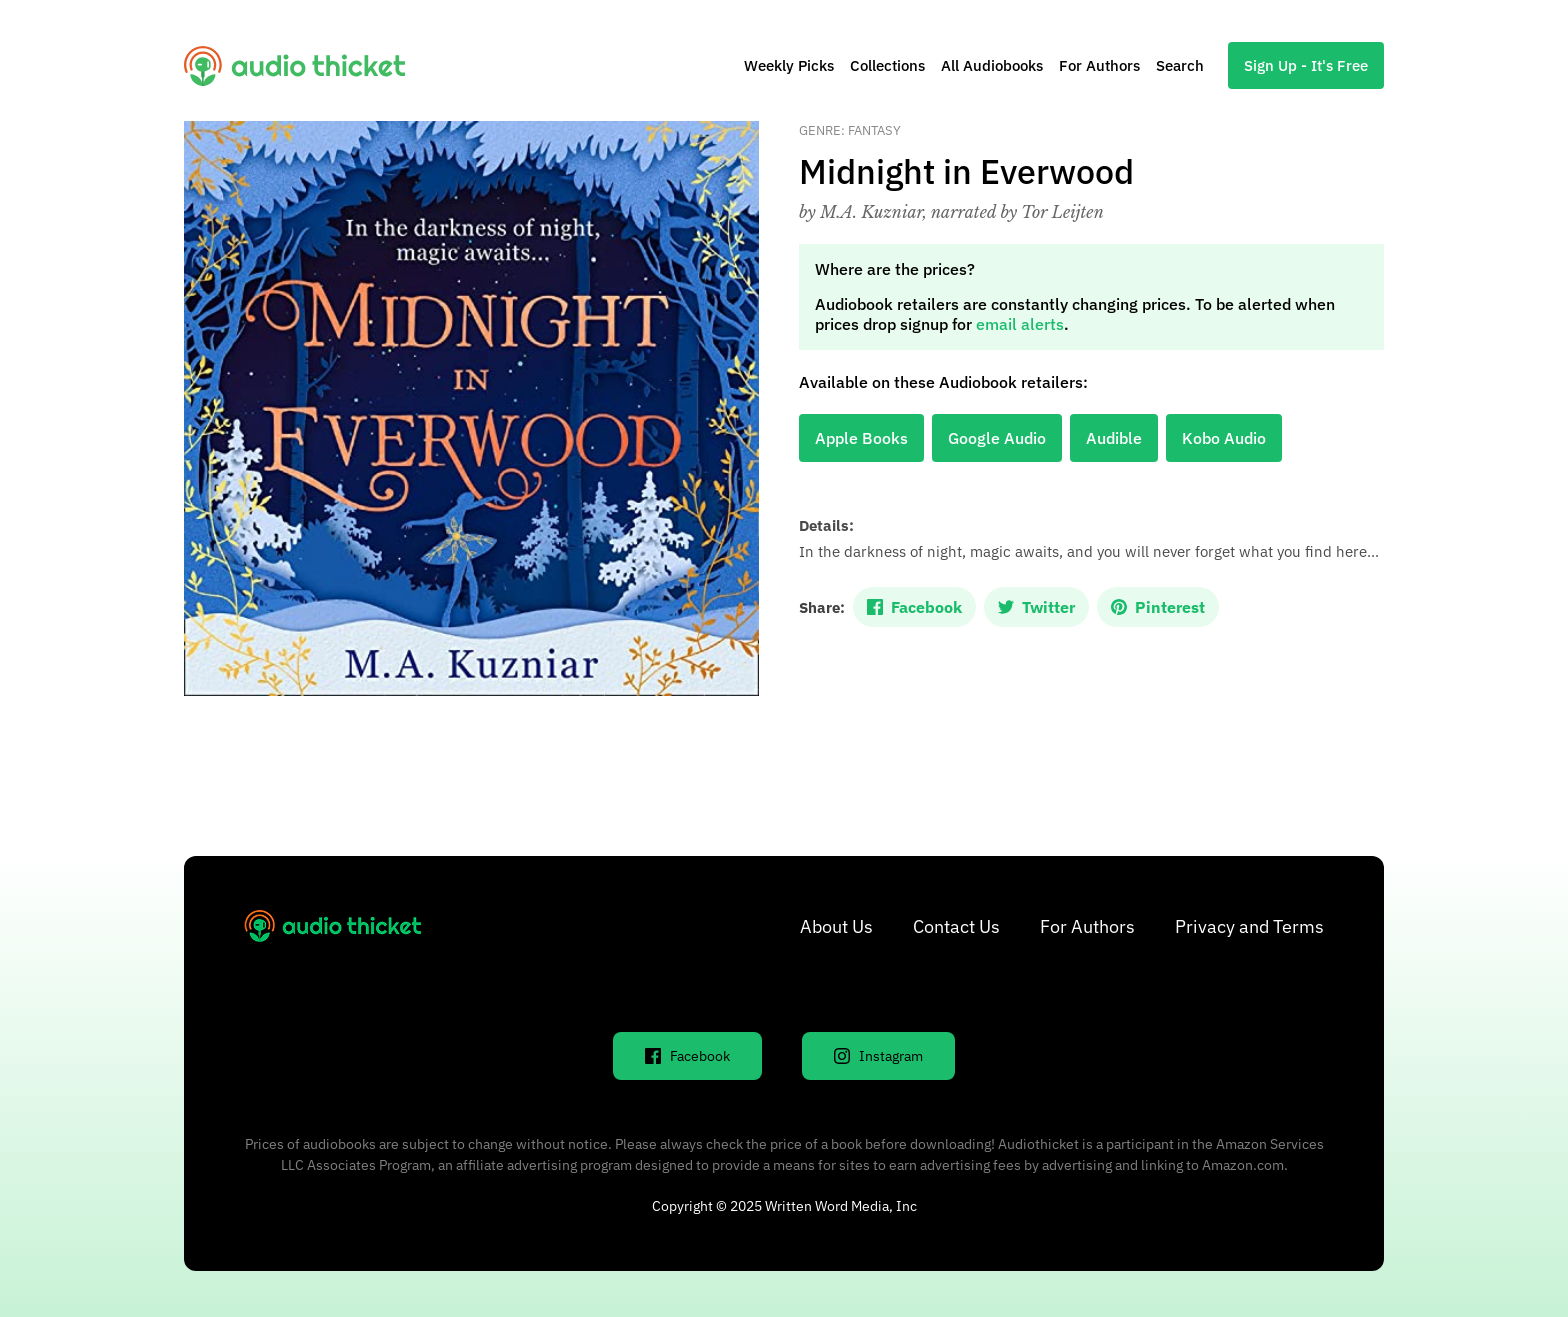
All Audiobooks (992, 65)
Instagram (878, 1056)
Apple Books (861, 438)
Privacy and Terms (1249, 926)
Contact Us (956, 926)
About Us (836, 926)
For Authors (1099, 65)
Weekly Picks (789, 65)
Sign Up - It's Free (1306, 65)
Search (1180, 65)
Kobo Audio (1224, 438)
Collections (887, 65)
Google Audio (997, 438)
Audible (1114, 438)
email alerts (1020, 324)
